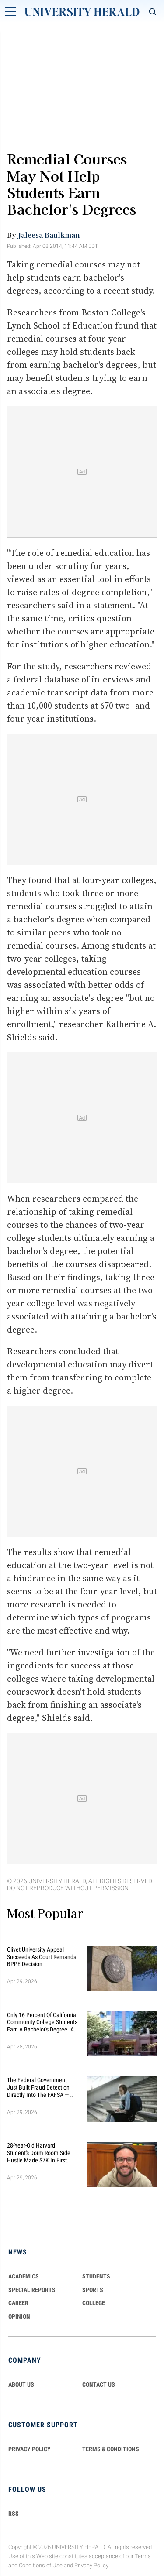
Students (96, 2276)
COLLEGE (93, 2302)
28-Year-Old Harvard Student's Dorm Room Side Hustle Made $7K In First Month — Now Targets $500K (42, 2153)
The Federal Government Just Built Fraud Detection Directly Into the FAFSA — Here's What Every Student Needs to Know (38, 2087)
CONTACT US (98, 2384)
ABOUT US (21, 2384)
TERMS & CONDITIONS (110, 2449)
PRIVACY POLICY (29, 2449)
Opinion (19, 2316)
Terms (143, 2556)
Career (18, 2302)
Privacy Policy (91, 2565)
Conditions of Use (41, 2565)
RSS (13, 2513)
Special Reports (32, 2289)
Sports (92, 2289)
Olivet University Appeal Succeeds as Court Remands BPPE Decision (41, 1957)
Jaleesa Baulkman (49, 235)
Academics (23, 2276)
